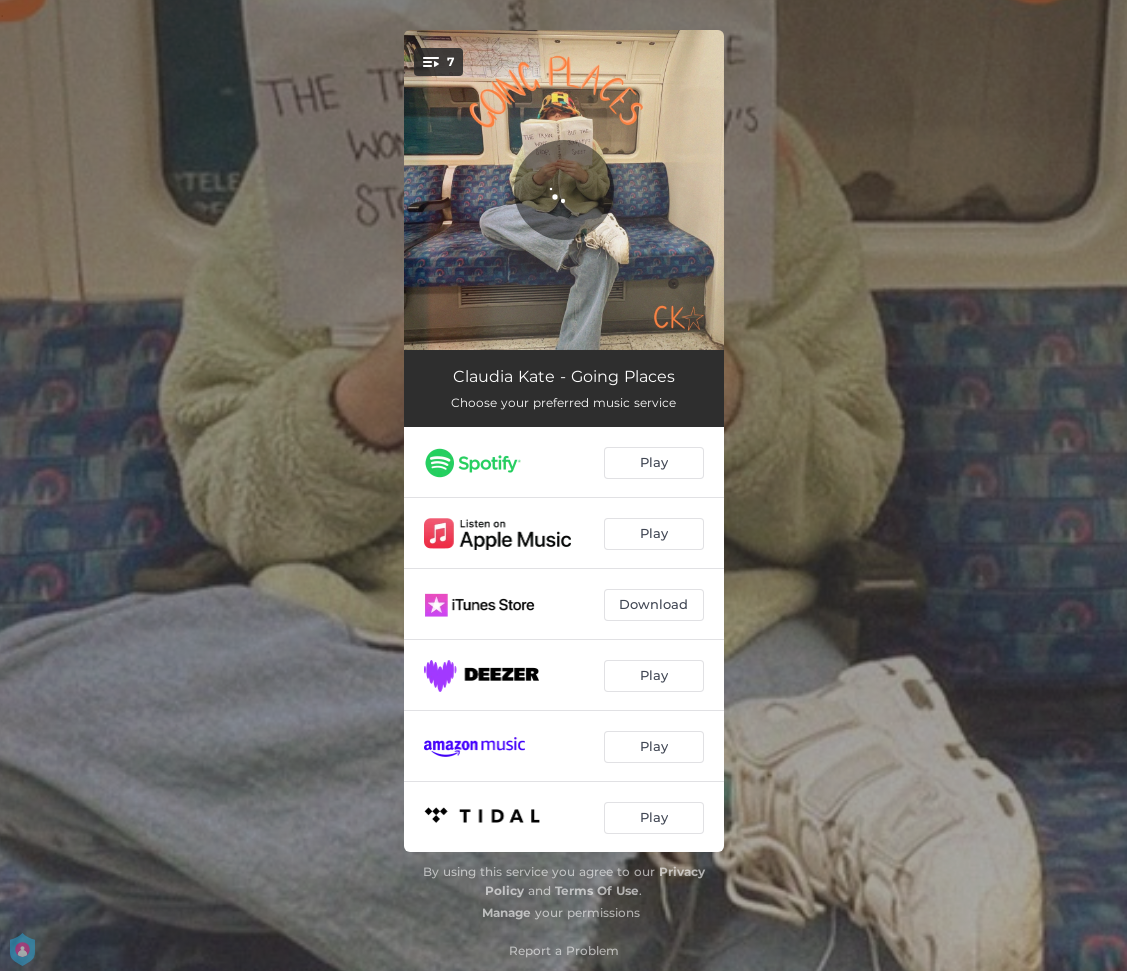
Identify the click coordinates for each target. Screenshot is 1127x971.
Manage (506, 912)
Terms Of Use (597, 890)
